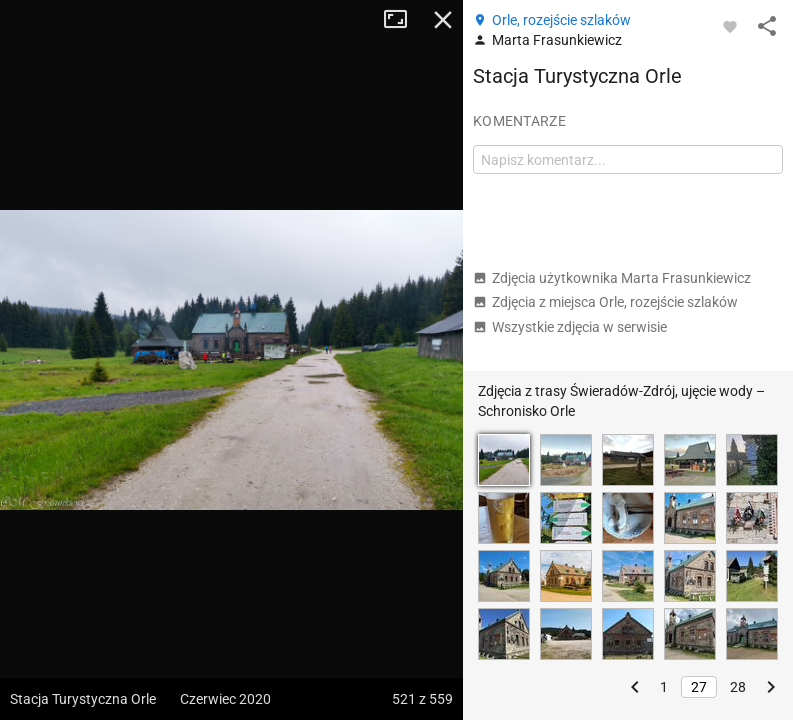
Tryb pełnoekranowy (403, 20)
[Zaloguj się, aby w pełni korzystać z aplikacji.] (730, 26)
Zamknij (443, 20)
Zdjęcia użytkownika (612, 278)
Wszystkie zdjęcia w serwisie (570, 327)
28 (738, 687)
